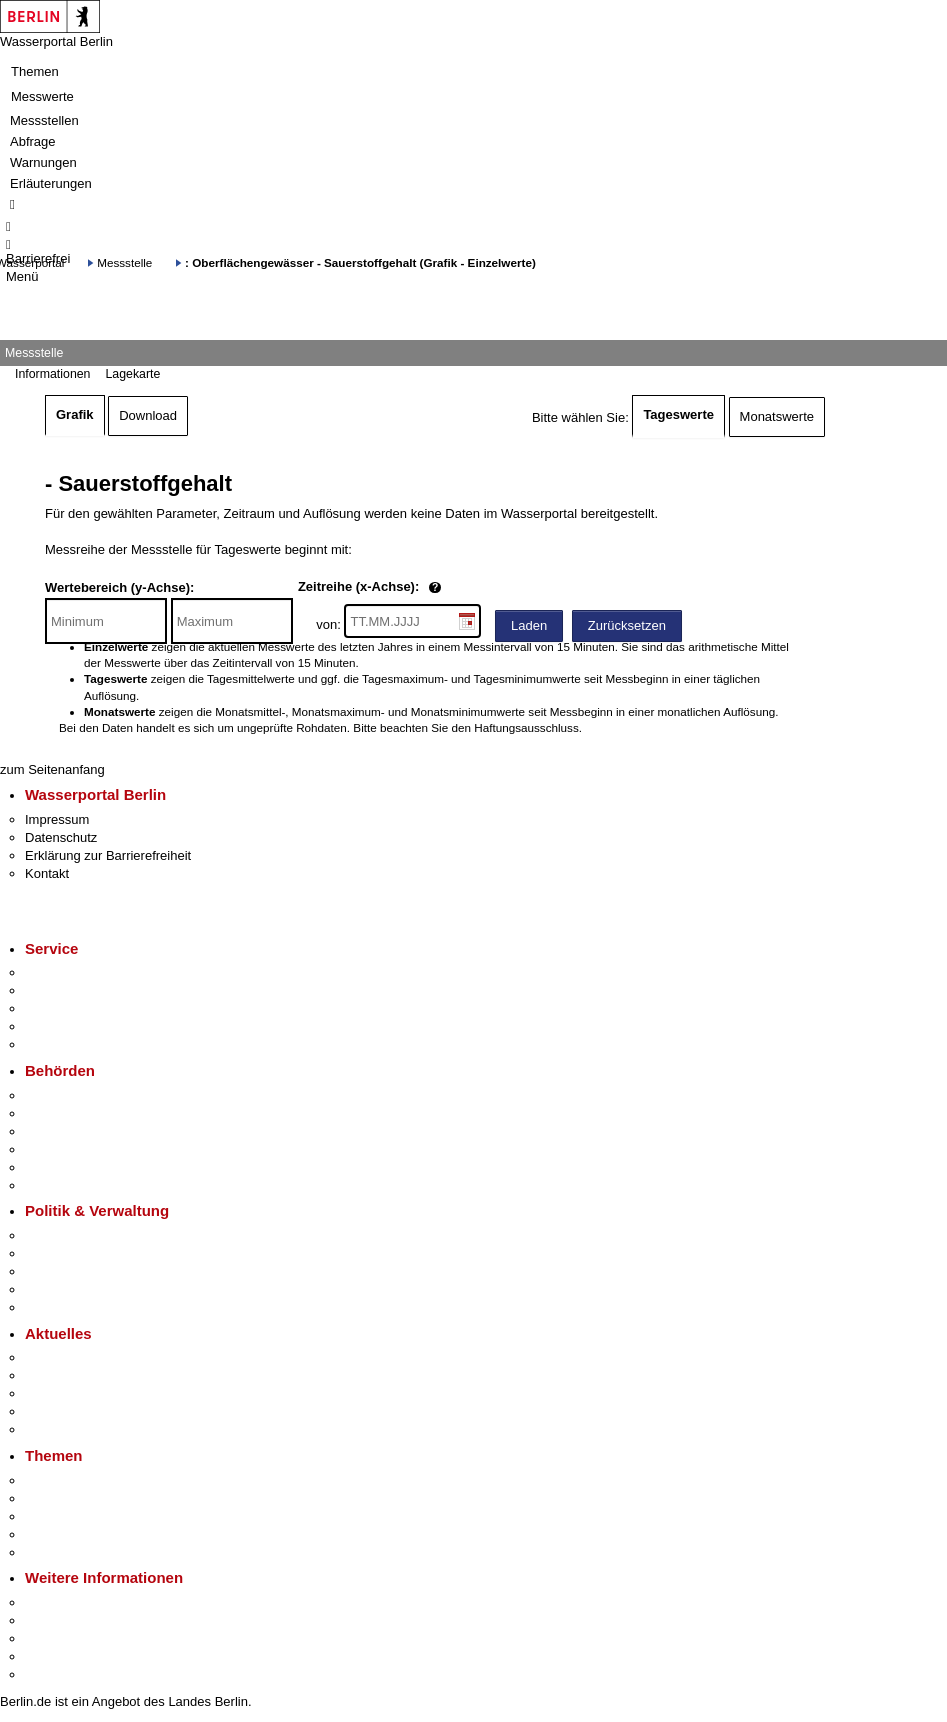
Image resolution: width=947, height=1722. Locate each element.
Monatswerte (777, 416)
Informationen (52, 374)
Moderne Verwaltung (84, 1516)
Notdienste (56, 1026)
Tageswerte (678, 414)
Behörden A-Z (65, 1095)
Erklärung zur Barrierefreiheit (108, 855)
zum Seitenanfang (52, 769)
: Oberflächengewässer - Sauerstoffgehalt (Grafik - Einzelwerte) (360, 262)
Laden (529, 625)
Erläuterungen (51, 183)
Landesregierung (74, 1235)
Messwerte (42, 96)
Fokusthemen (64, 1480)
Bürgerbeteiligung (76, 1271)
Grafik (75, 414)
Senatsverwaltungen (84, 1113)
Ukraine (47, 1411)
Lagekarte (132, 374)
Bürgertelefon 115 (76, 1008)
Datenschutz (61, 837)
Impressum (57, 819)
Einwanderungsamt (80, 1185)
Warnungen (43, 162)
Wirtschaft (54, 1638)
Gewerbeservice (72, 1044)
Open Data (56, 1289)
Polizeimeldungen (76, 1375)
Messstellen (44, 120)
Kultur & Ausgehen (79, 1602)
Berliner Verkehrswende (94, 1498)
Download (148, 415)
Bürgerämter (61, 1149)
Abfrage (33, 141)
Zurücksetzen (627, 625)
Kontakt (47, 873)
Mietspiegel (58, 1534)
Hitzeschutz (58, 1429)
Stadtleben (56, 1656)
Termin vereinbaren (80, 990)
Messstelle (124, 262)
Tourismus (54, 1620)
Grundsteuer (61, 1552)
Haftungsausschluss (526, 727)
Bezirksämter (63, 1131)
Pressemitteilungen (80, 1357)
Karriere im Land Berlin (91, 1253)
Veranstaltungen (72, 1393)
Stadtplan (52, 1674)
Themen (35, 71)
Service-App (60, 972)
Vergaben (53, 1307)
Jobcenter (53, 1167)
